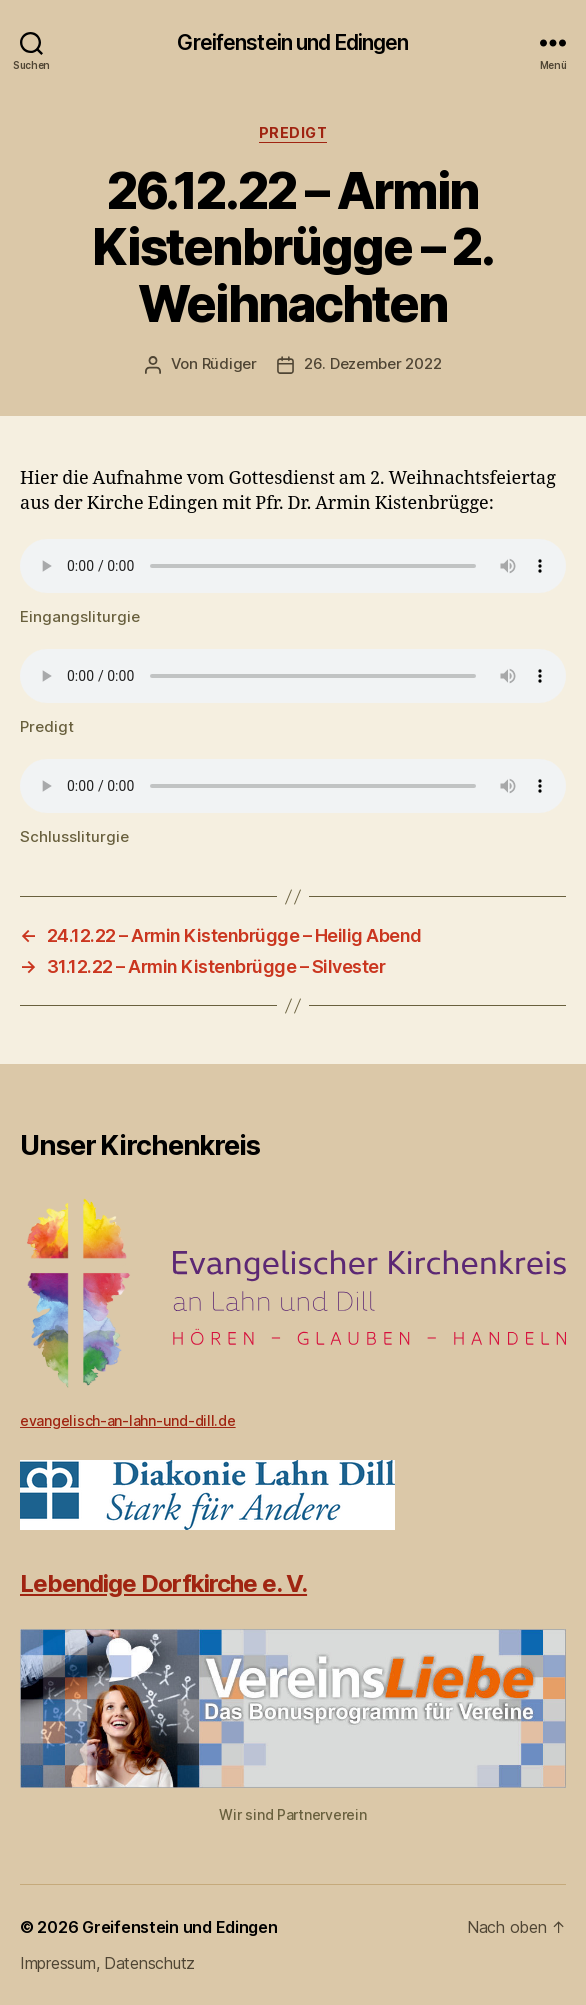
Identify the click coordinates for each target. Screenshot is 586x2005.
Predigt (293, 132)
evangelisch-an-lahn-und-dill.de (128, 1420)
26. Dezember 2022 (373, 363)
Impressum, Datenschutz (107, 1963)
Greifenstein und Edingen (292, 42)
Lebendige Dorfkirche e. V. (163, 1583)
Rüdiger (229, 363)
